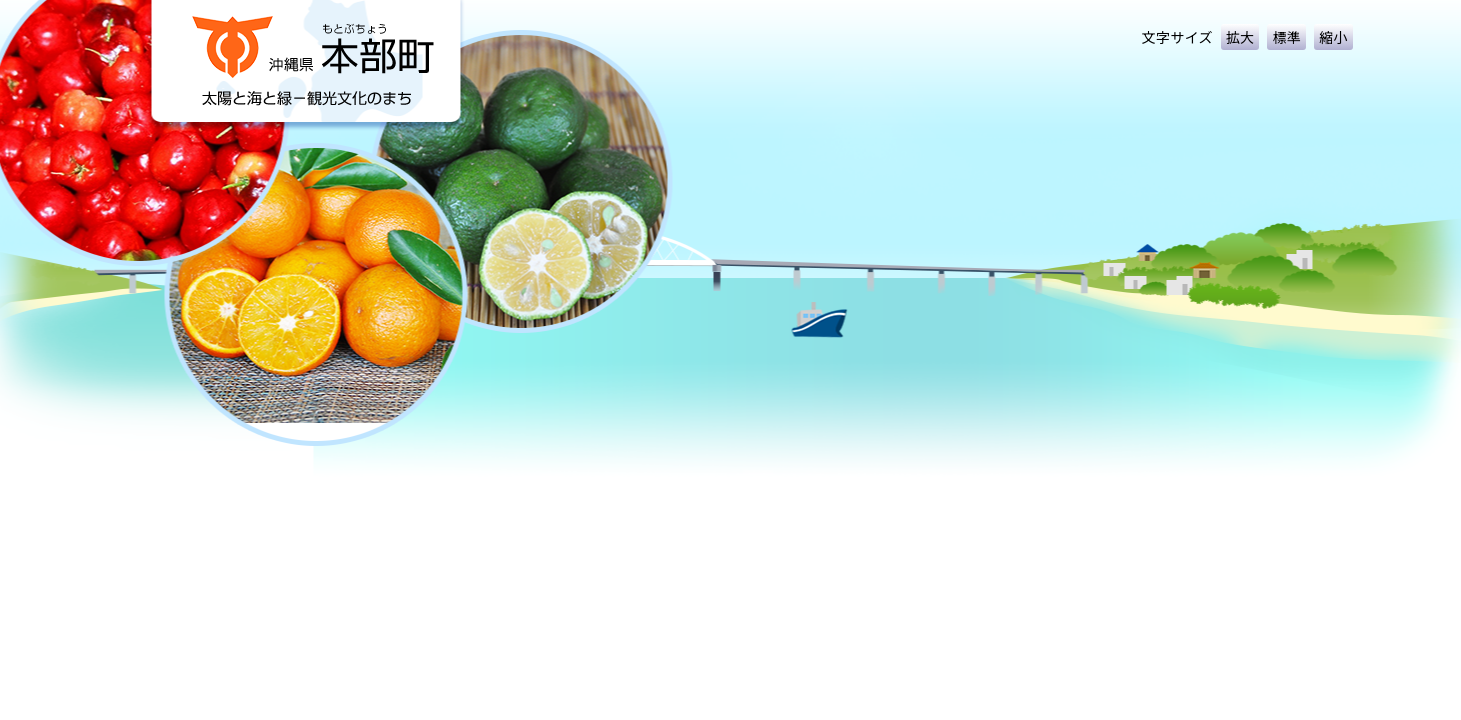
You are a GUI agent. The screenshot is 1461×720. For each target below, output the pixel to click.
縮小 (1333, 37)
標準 (1286, 37)
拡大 (1240, 37)
